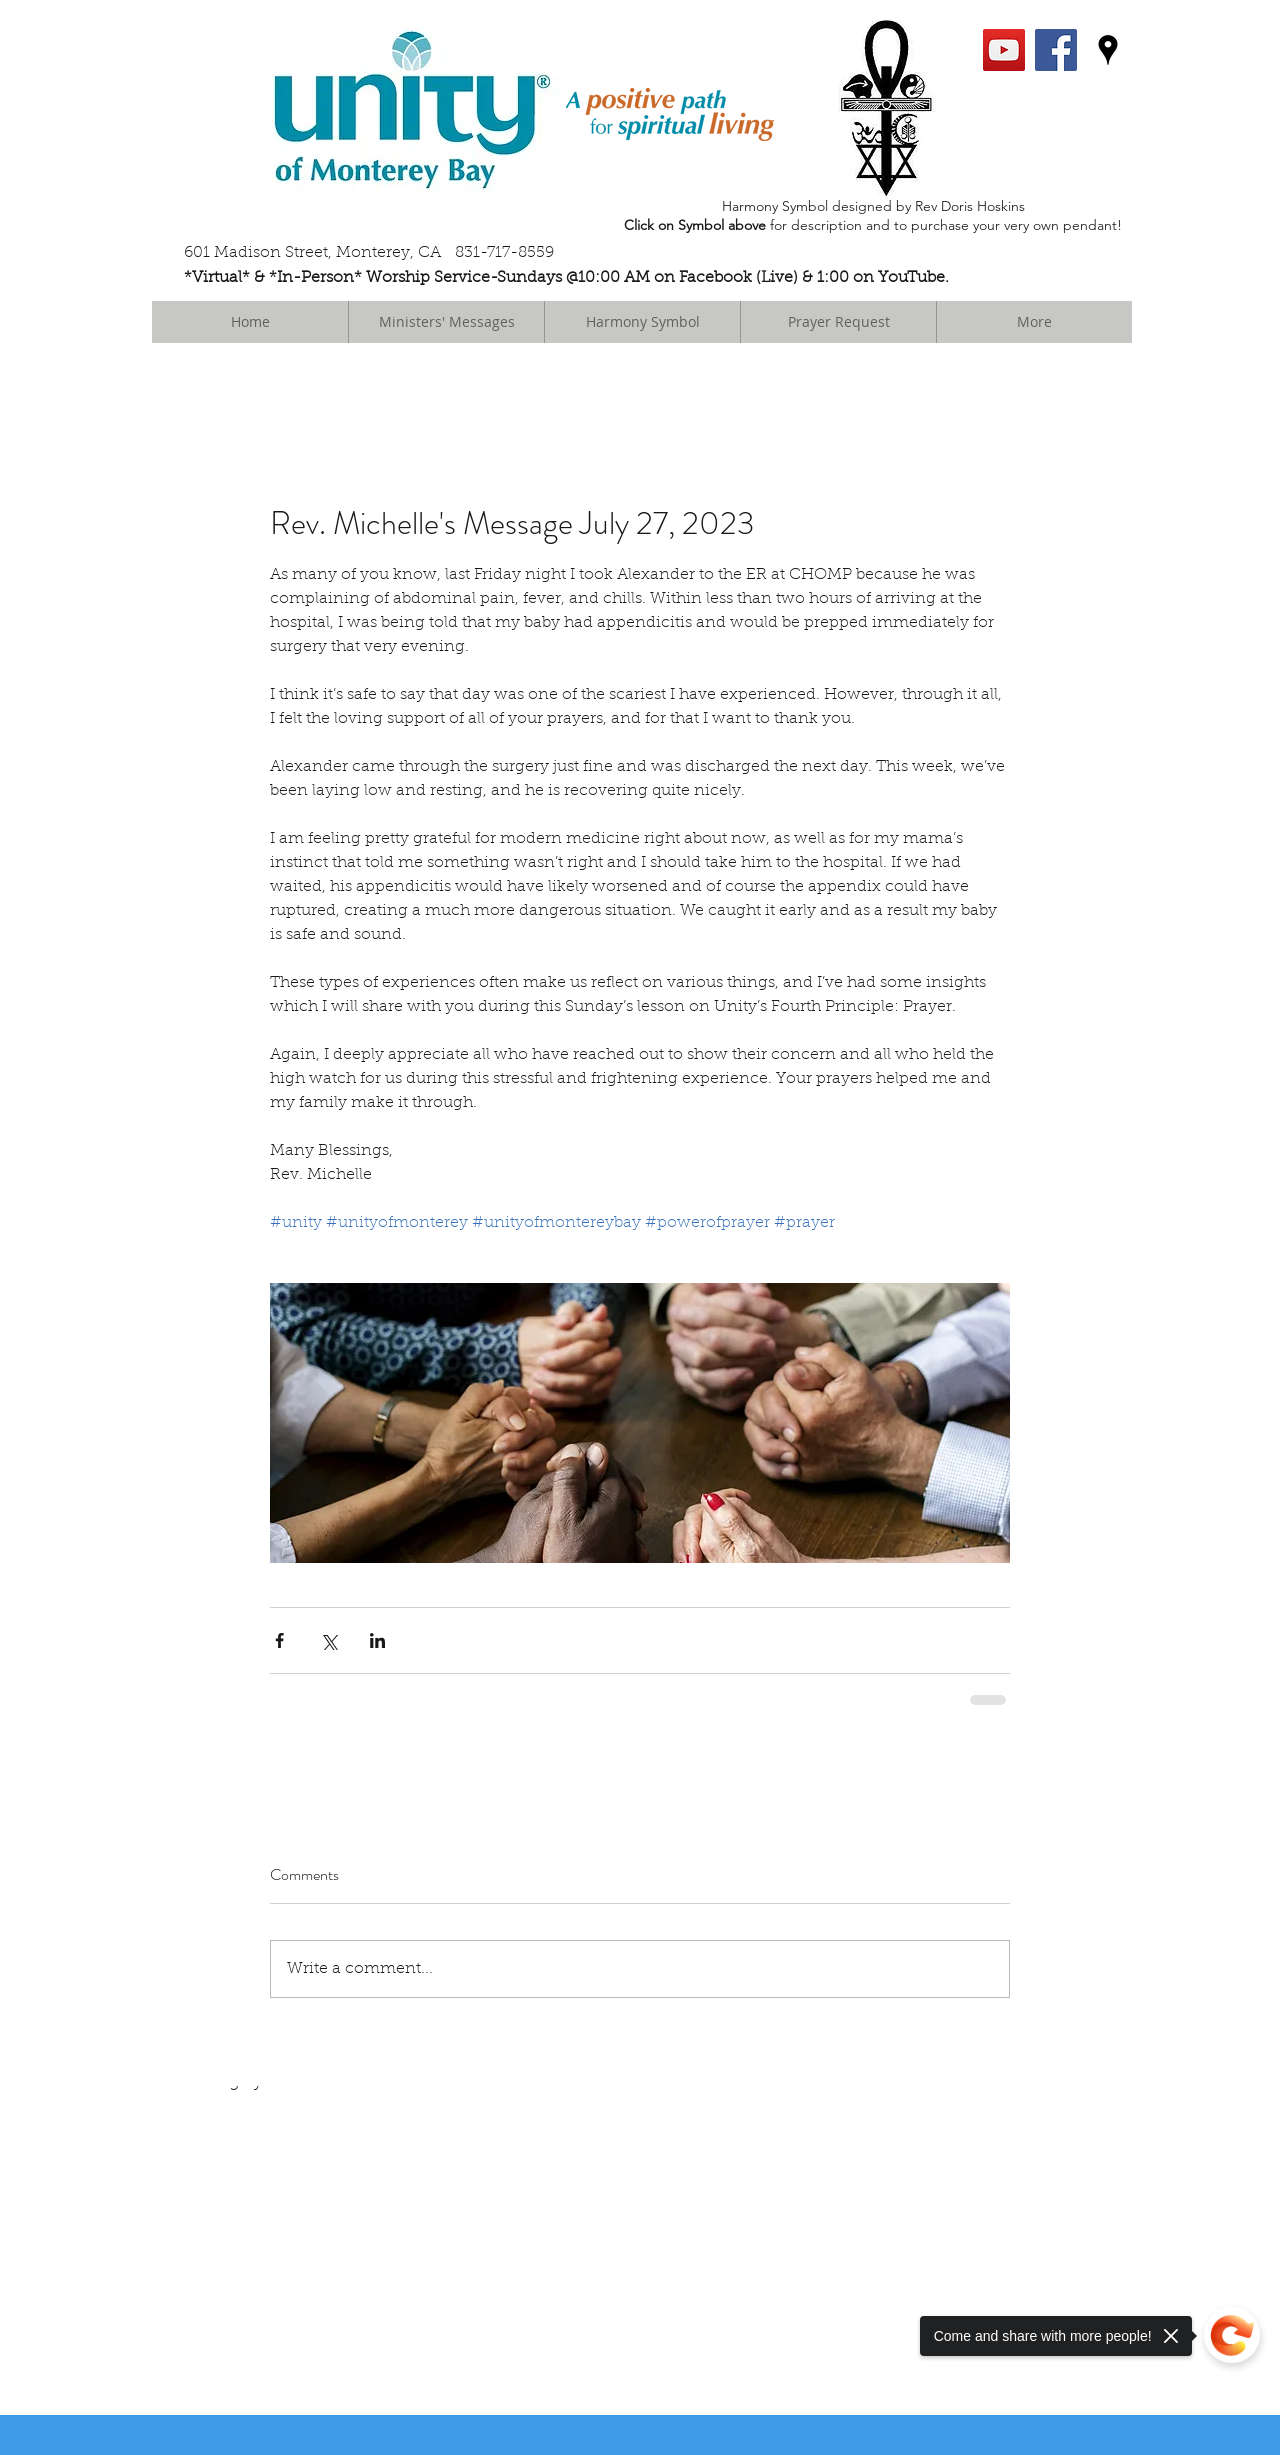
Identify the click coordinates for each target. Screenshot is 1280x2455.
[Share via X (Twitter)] (328, 1640)
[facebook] (1056, 50)
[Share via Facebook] (279, 1640)
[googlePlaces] (1108, 50)
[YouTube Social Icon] (1004, 50)
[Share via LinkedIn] (377, 1640)
